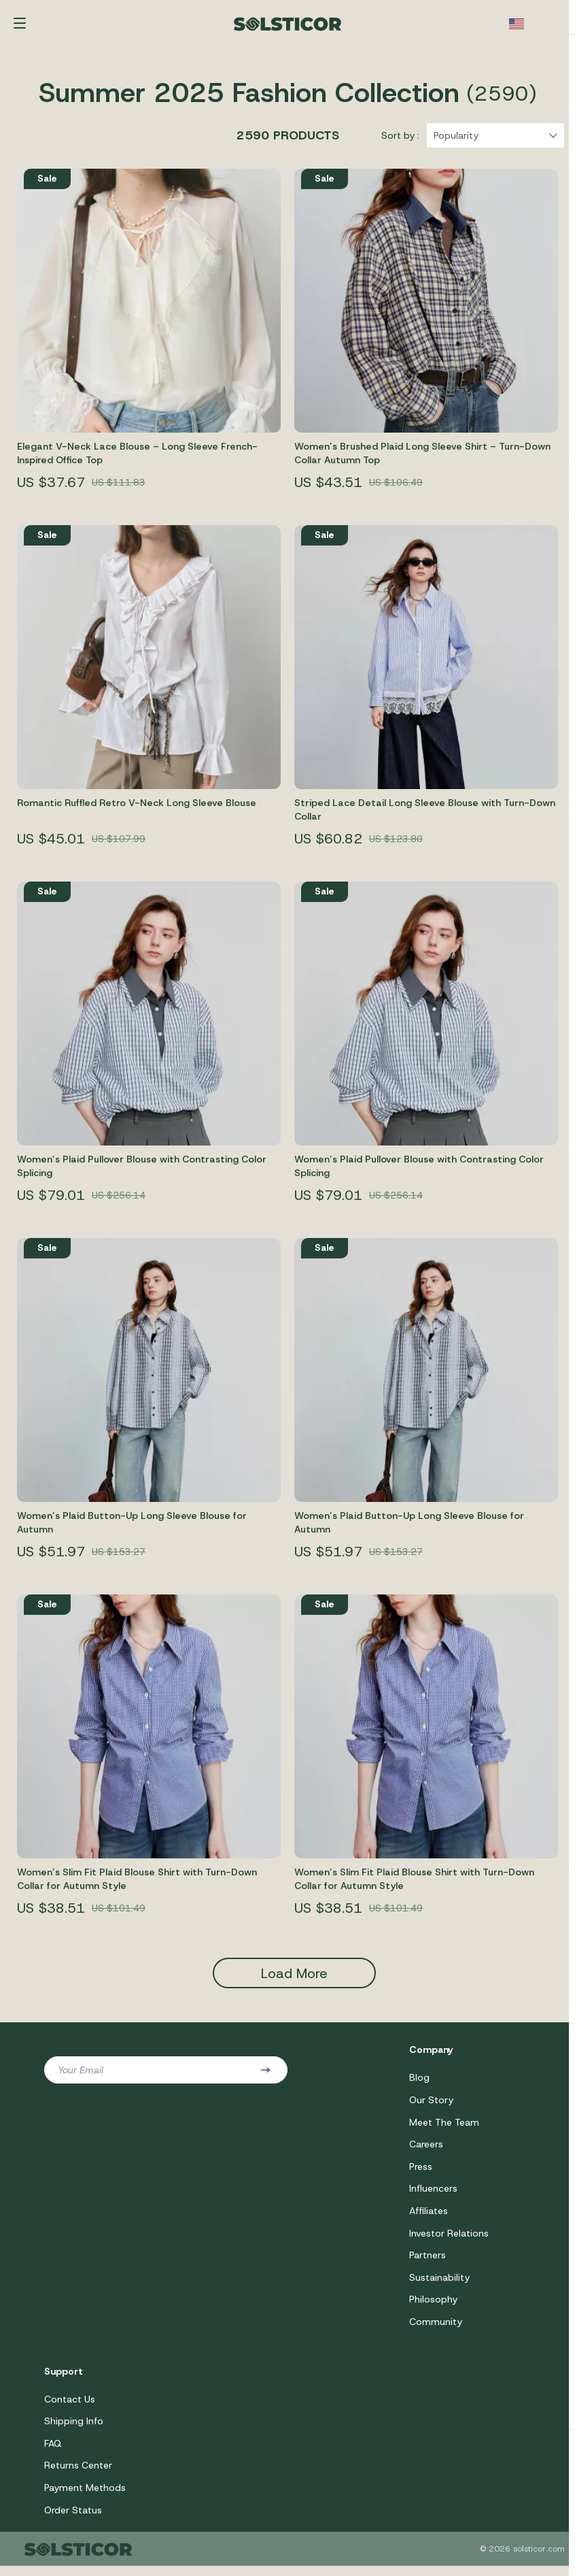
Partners (427, 2262)
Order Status (73, 2519)
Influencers (433, 2195)
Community (435, 2330)
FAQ (53, 2452)
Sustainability (439, 2285)
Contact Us (69, 2407)
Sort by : (400, 141)
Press (420, 2173)
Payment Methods (85, 2497)
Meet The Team (444, 2128)
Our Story (431, 2105)
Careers (426, 2150)
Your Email (80, 2075)
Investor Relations (449, 2240)
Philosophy (433, 2307)
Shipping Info (73, 2430)
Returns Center (78, 2475)
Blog (419, 2083)
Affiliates (428, 2217)
